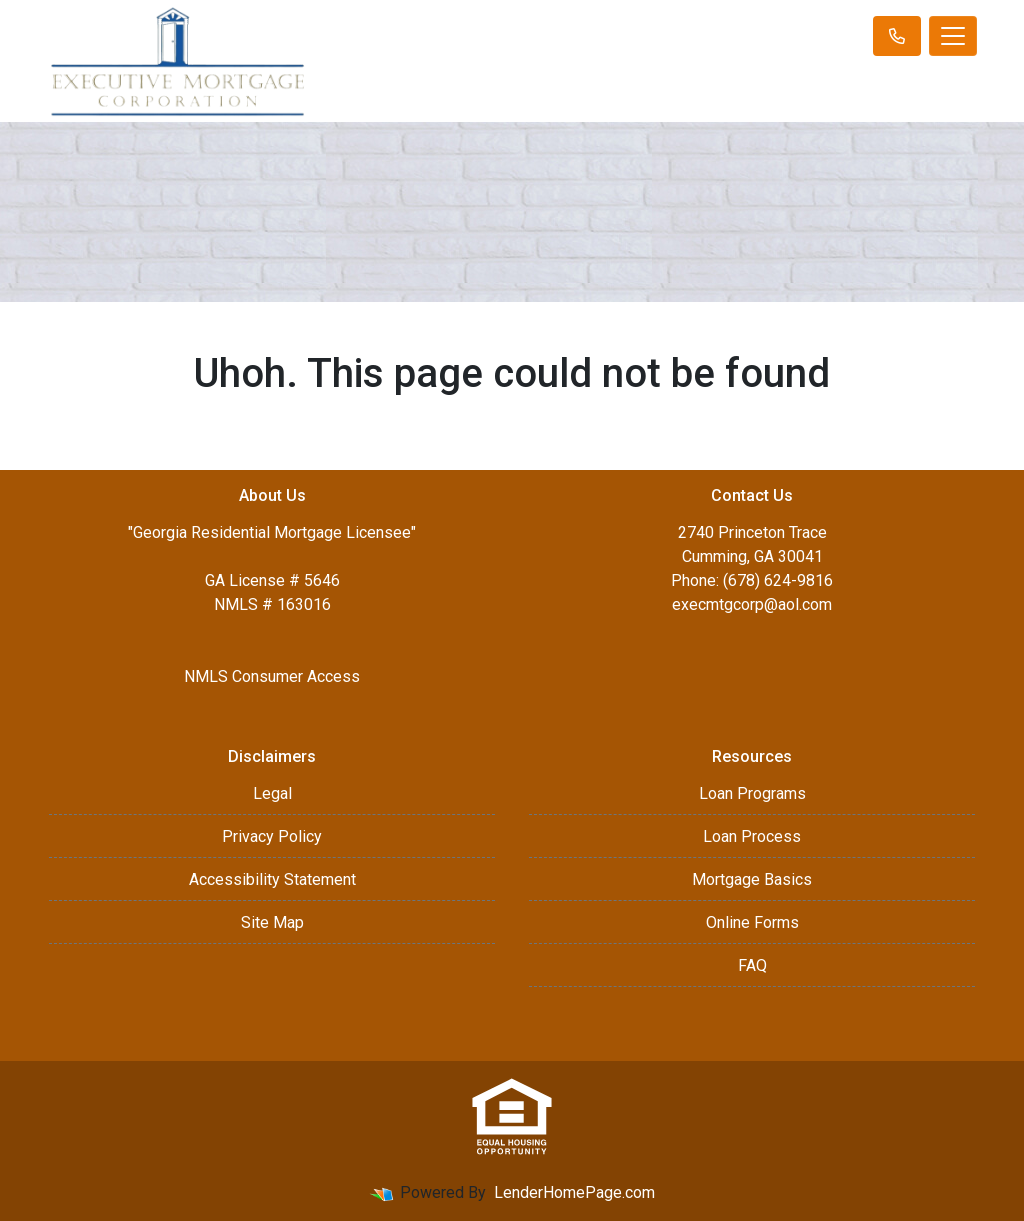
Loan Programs (752, 793)
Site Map (272, 922)
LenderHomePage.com (574, 1192)
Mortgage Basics (752, 879)
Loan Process (752, 836)
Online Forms (752, 922)
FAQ (752, 965)
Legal (272, 793)
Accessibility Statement (272, 879)
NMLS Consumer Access (272, 676)
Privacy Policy (272, 836)
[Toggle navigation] (953, 36)
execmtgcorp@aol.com (752, 604)
